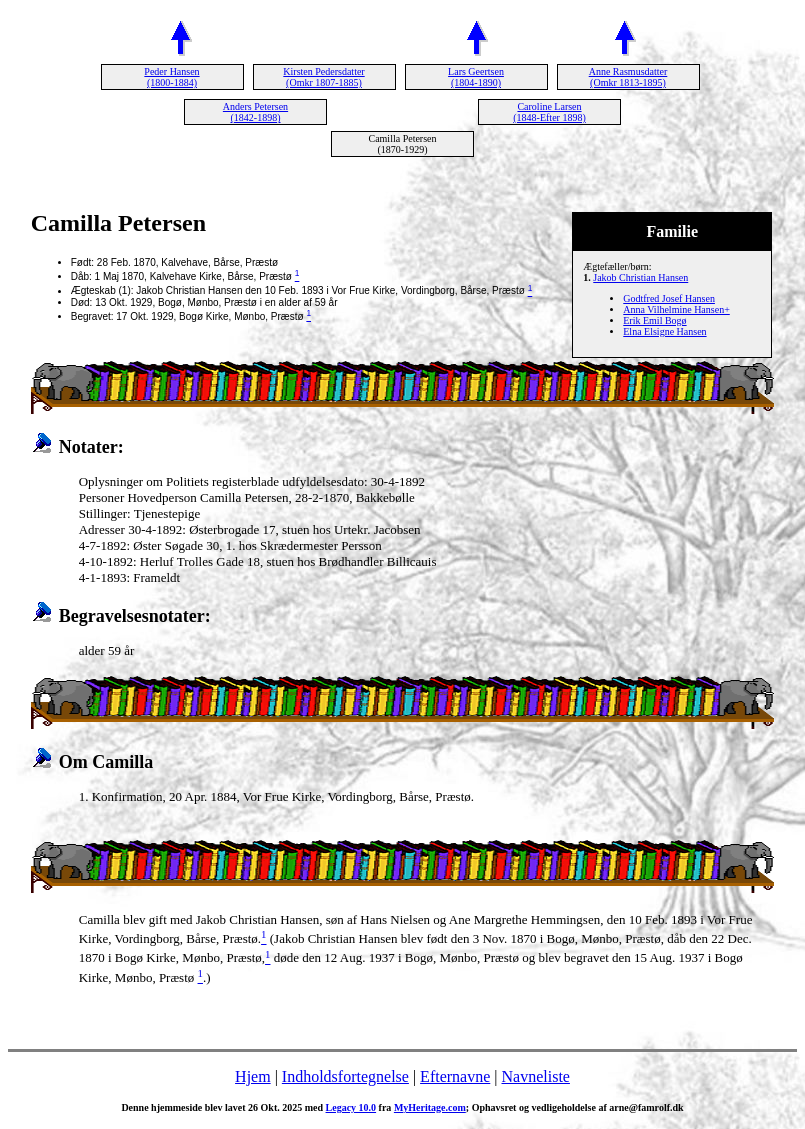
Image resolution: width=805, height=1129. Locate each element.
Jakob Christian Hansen (640, 277)
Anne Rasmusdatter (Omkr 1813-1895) (628, 77)
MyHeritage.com (430, 1107)
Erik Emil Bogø (654, 320)
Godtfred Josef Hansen (669, 298)
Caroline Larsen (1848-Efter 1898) (549, 112)
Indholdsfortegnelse (345, 1076)
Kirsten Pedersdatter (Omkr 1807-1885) (323, 77)
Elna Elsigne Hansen (664, 331)
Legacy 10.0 (351, 1107)
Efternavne (455, 1076)
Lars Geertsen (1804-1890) (476, 77)
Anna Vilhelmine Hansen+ (676, 309)
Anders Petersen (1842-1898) (255, 112)
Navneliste (536, 1076)
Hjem (253, 1076)
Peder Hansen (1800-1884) (171, 77)
